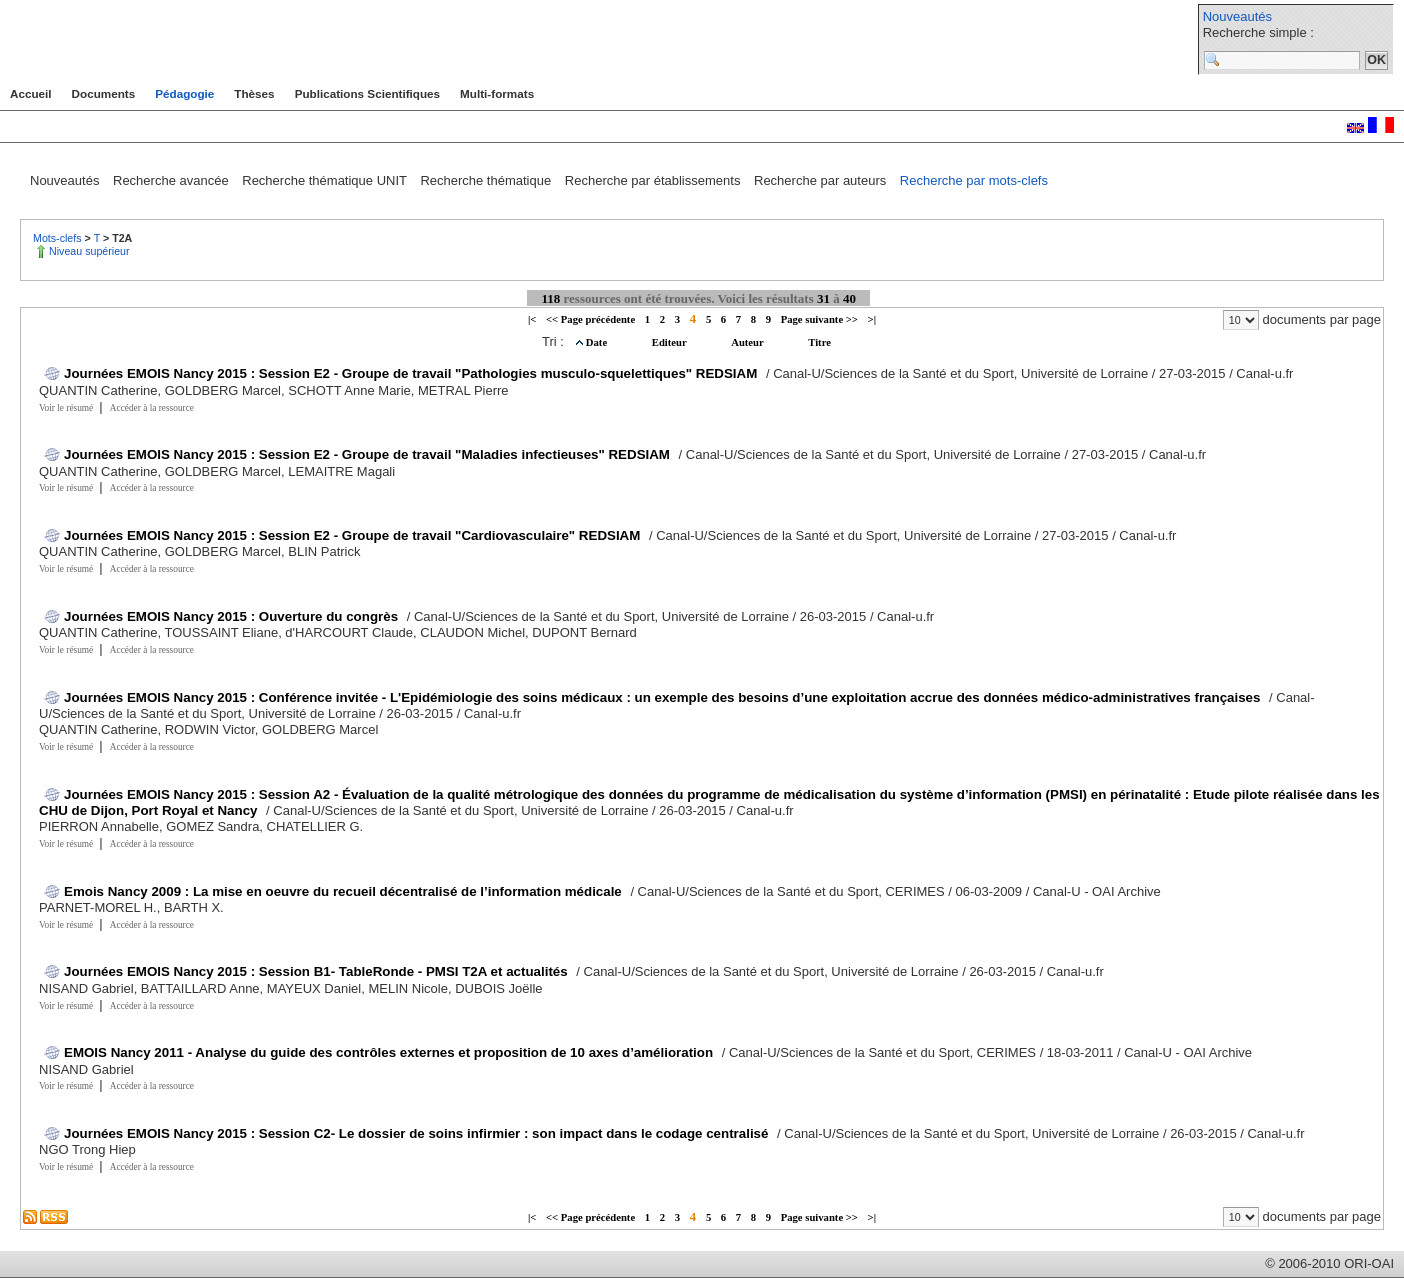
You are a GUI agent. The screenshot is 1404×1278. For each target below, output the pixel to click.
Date (598, 342)
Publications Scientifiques (367, 93)
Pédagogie (184, 93)
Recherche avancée (172, 180)
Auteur (748, 342)
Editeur (670, 342)
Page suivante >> (819, 319)
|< (532, 319)
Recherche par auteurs (822, 180)
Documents (104, 93)
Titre (819, 342)
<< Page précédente (590, 319)
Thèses (254, 93)
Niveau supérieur (89, 251)
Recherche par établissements (654, 180)
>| (872, 319)
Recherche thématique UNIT (326, 180)
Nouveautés (1237, 16)
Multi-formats (497, 93)
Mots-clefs (59, 238)
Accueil (31, 93)
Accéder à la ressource (152, 408)
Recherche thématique (487, 180)
